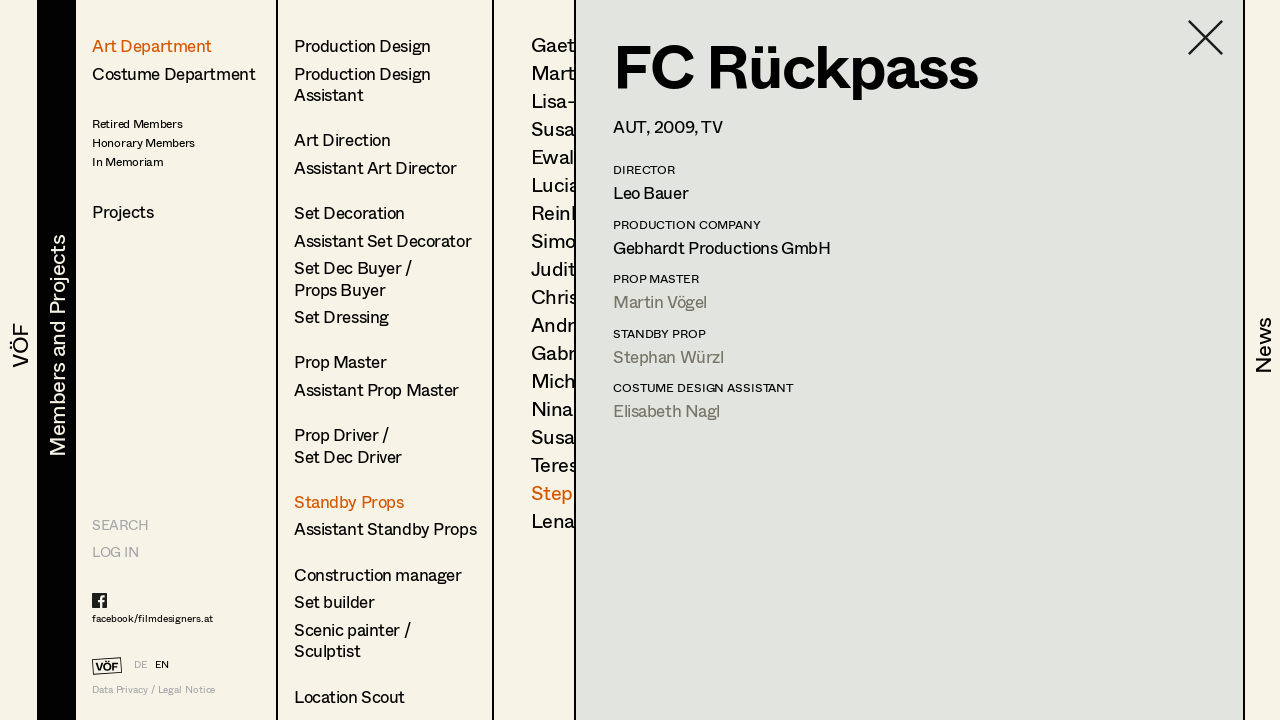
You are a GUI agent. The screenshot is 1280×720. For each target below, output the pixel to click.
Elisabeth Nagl (666, 410)
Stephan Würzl (668, 356)
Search (120, 524)
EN (162, 664)
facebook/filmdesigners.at (152, 618)
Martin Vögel (660, 301)
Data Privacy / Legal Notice (153, 689)
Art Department (152, 45)
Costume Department (173, 73)
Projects (123, 211)
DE (140, 664)
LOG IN (115, 551)
